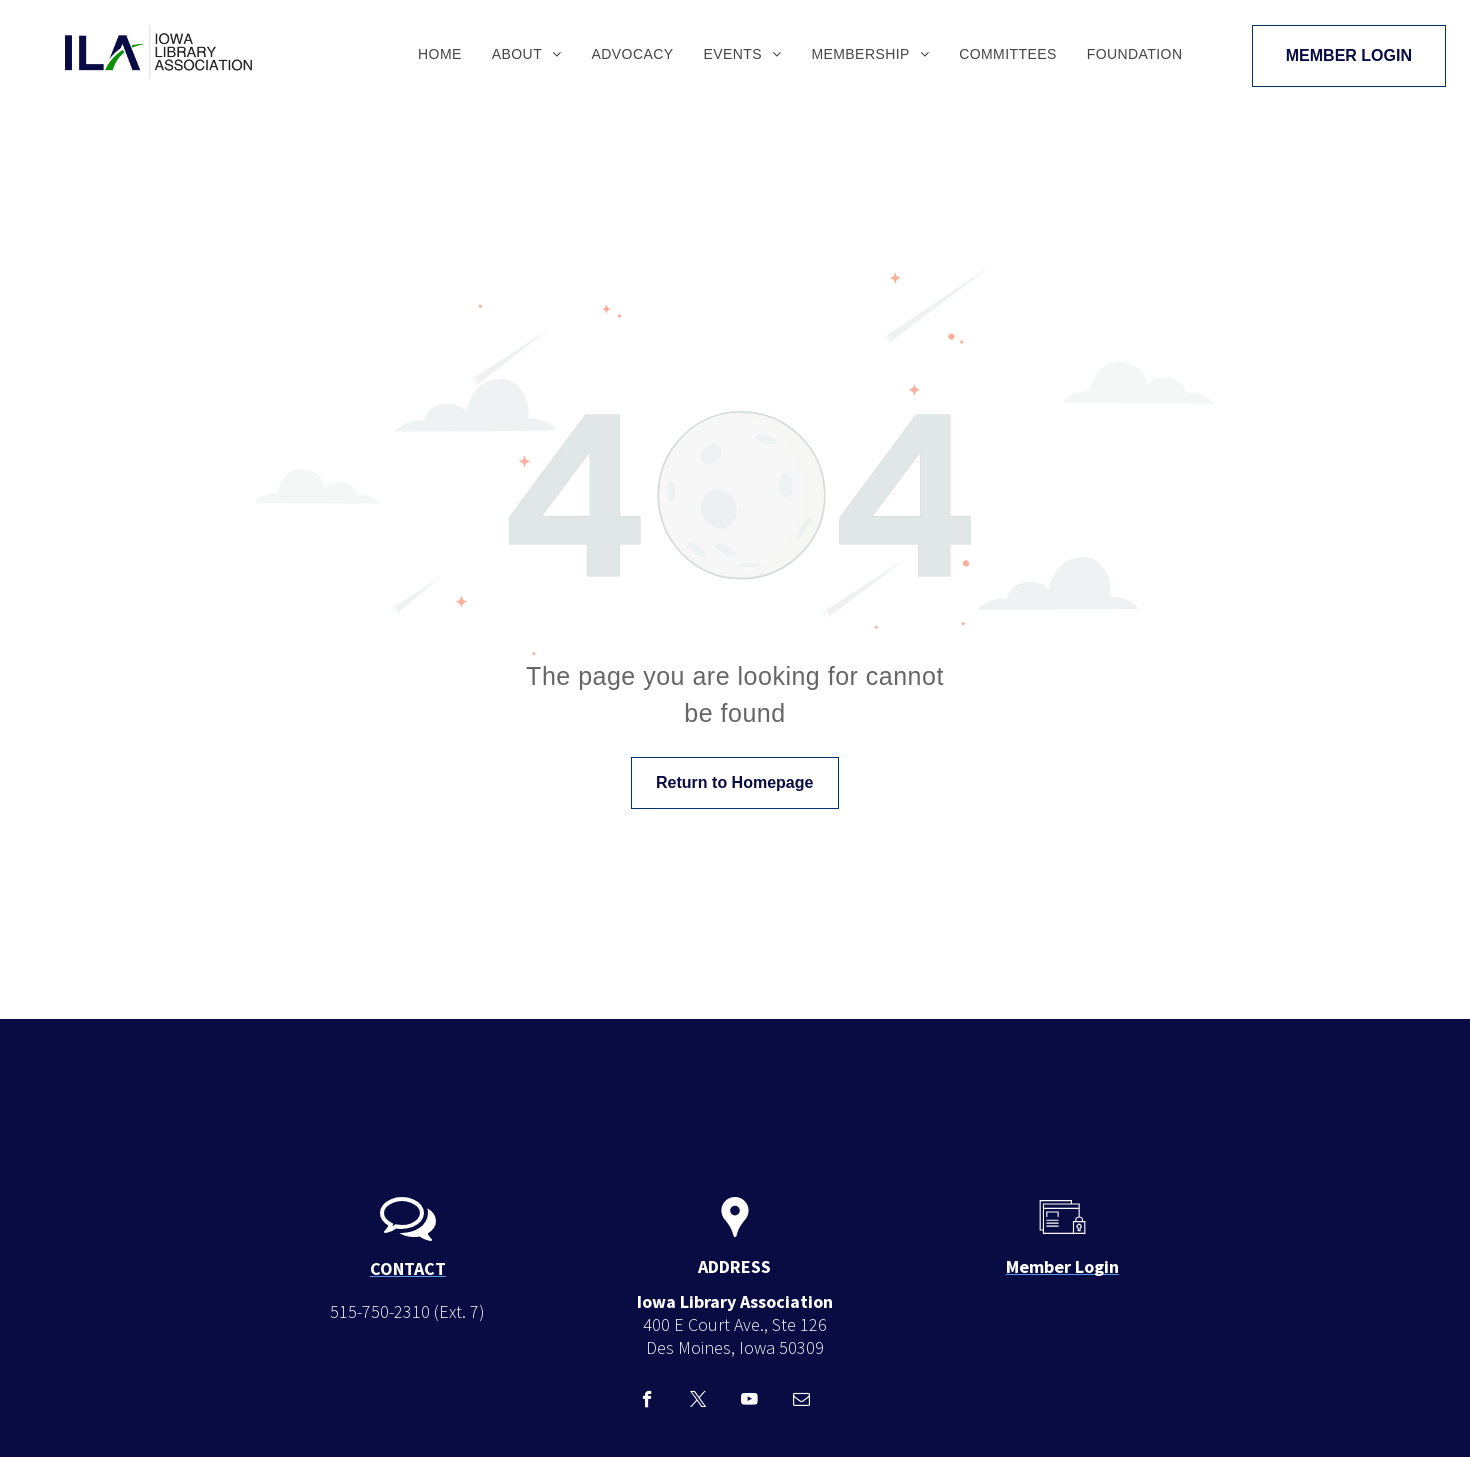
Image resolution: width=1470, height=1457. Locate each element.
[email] (801, 1402)
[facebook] (647, 1402)
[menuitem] (440, 54)
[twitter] (698, 1402)
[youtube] (749, 1402)
